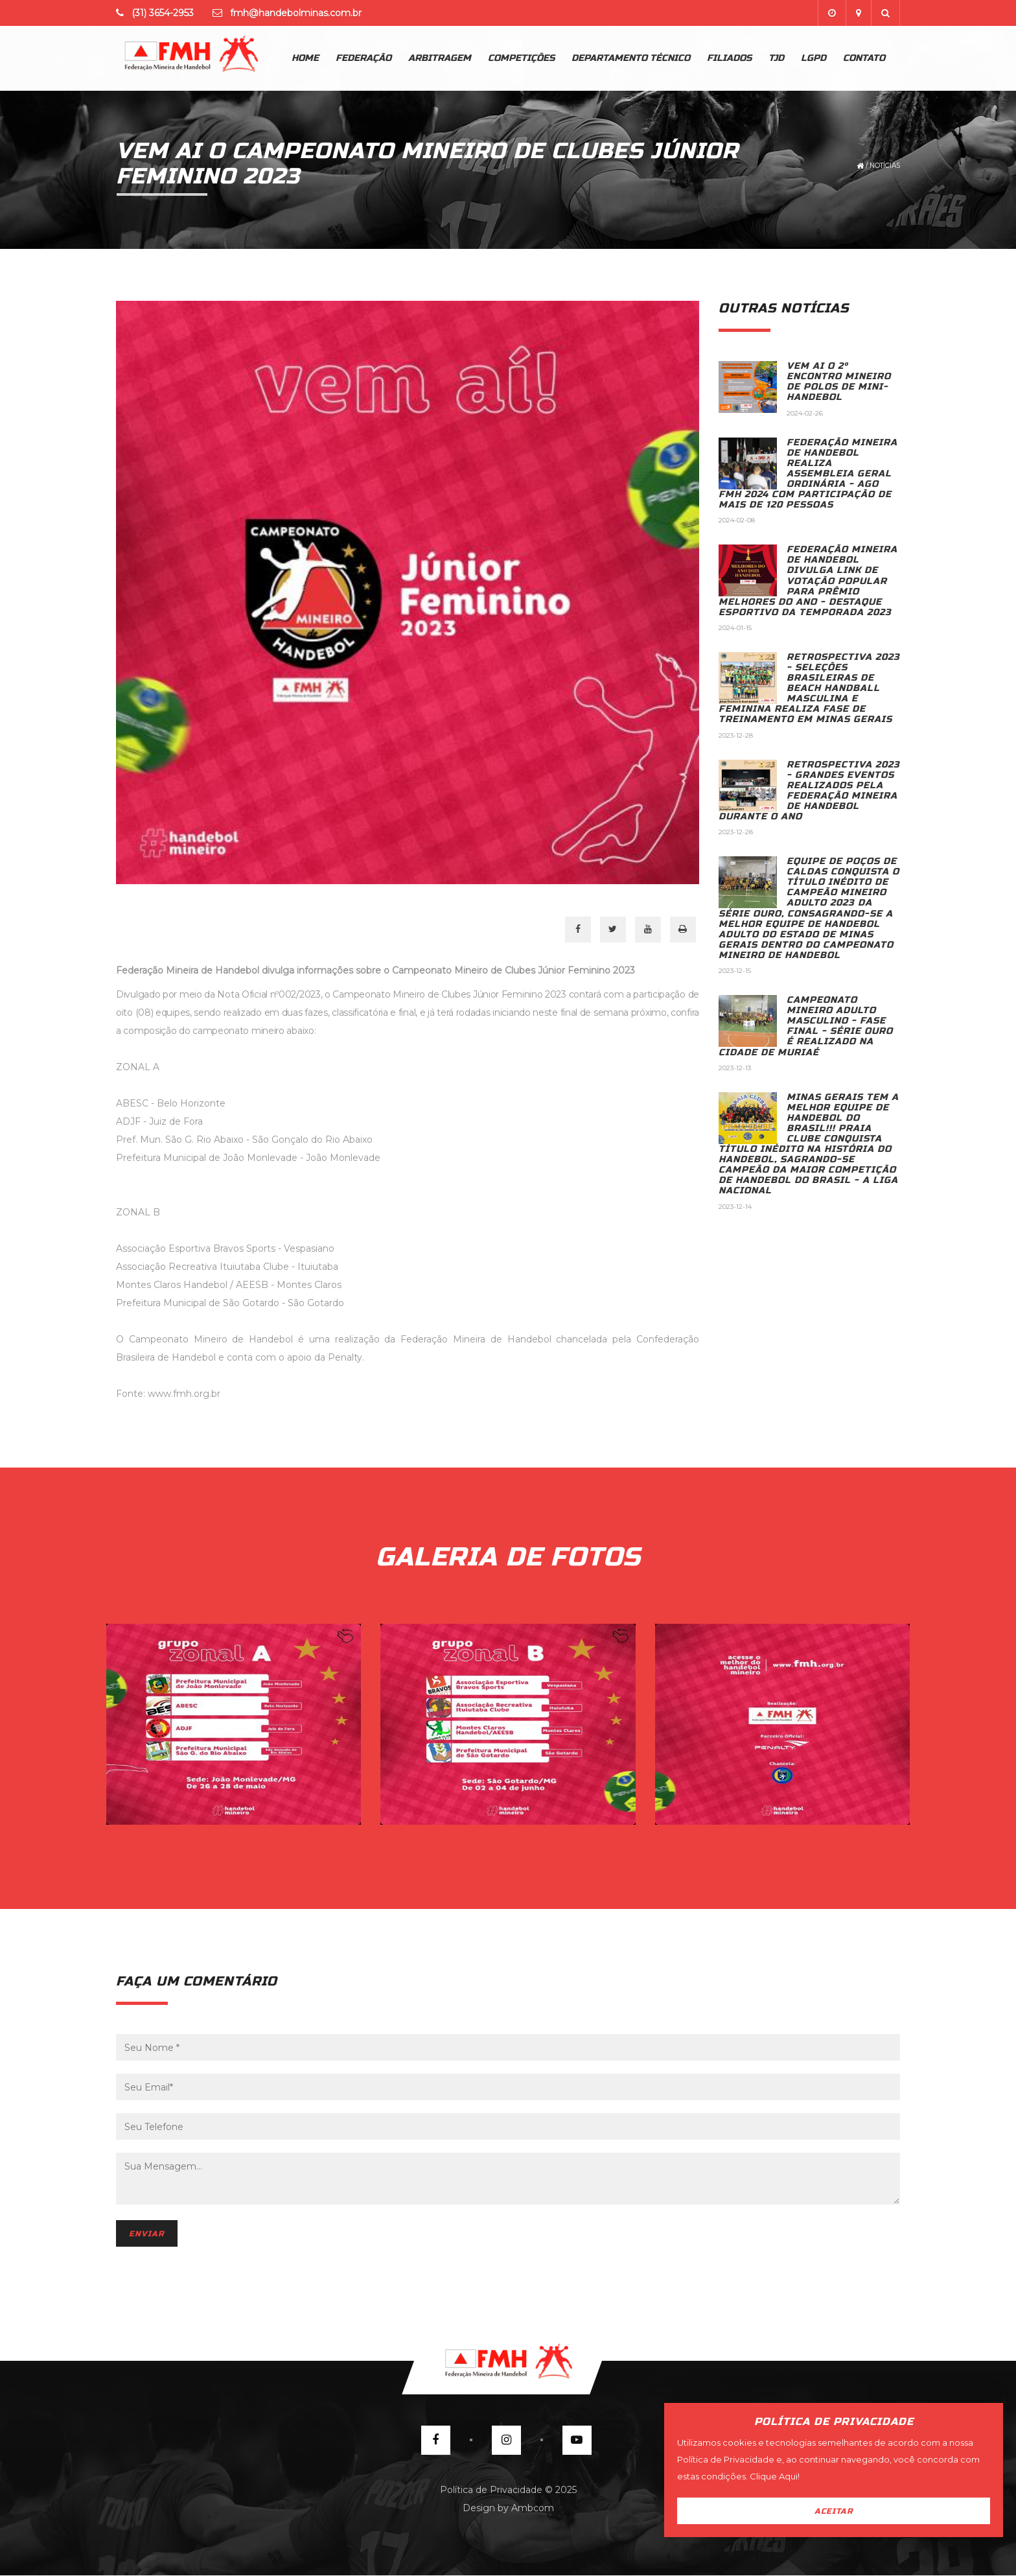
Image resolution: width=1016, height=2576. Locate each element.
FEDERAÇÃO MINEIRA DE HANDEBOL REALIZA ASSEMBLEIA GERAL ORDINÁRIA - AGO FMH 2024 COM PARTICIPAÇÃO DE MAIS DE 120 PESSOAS (808, 474)
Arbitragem (439, 58)
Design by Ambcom (508, 2508)
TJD (776, 58)
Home (305, 58)
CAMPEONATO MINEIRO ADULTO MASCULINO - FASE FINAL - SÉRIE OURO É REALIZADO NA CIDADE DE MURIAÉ (806, 1025)
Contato (864, 58)
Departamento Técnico (631, 58)
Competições (521, 58)
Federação (363, 58)
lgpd (813, 58)
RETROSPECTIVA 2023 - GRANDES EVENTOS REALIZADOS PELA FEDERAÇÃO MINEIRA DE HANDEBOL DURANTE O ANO (809, 790)
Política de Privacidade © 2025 (508, 2490)
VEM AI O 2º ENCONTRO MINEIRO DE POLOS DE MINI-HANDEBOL (839, 381)
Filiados (729, 58)
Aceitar (833, 2511)
